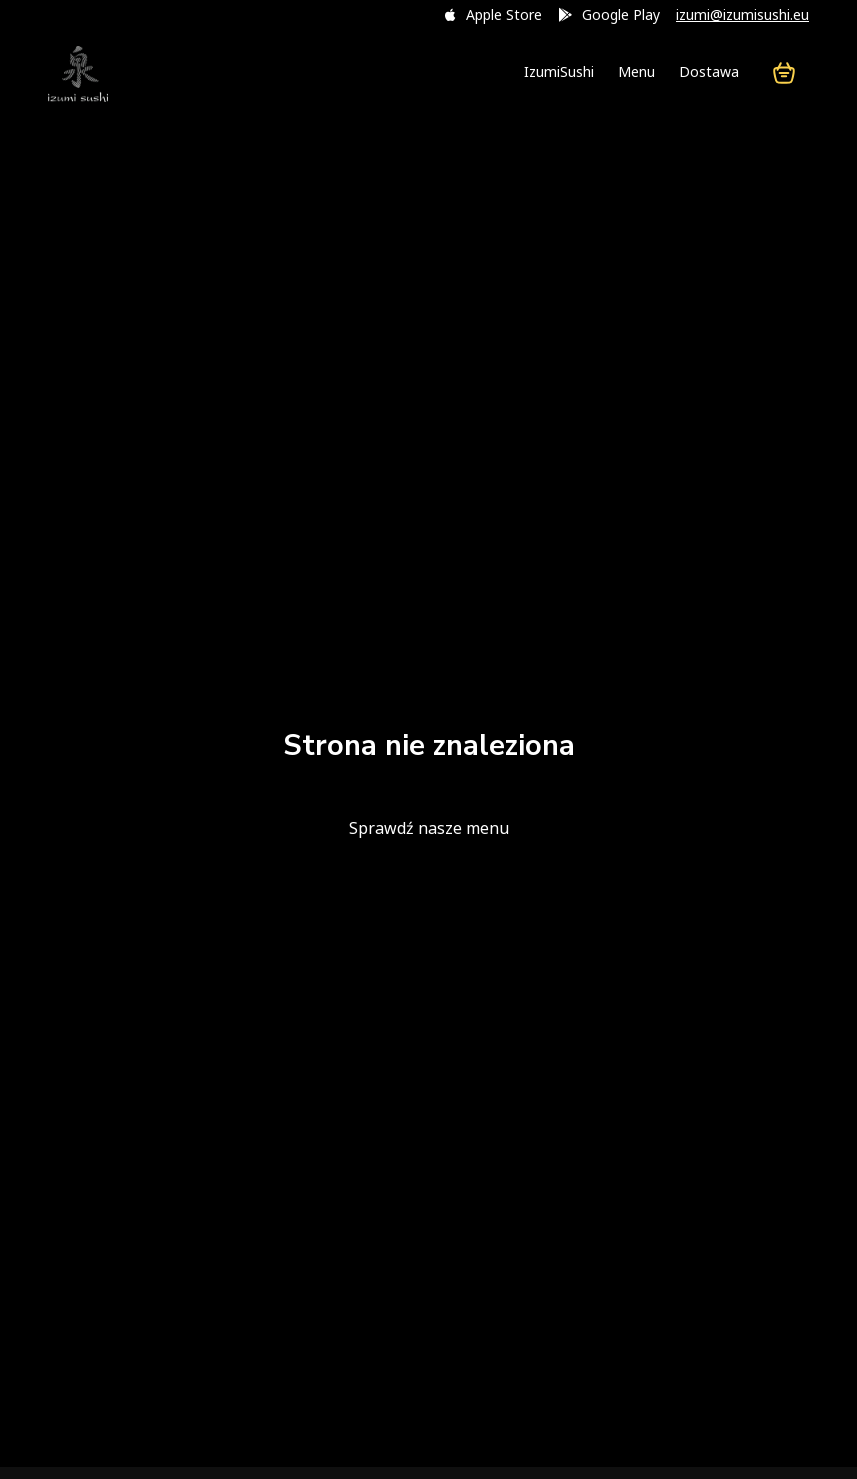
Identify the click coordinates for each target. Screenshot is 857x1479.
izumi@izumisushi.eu (742, 15)
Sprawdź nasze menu (429, 828)
